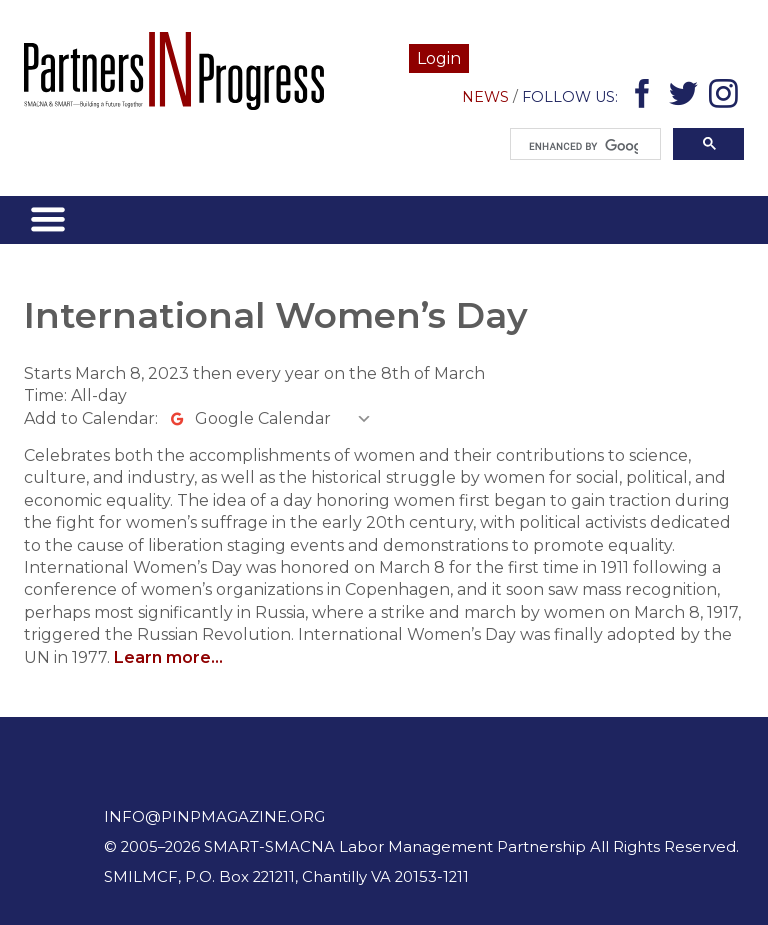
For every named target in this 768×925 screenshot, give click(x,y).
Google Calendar (263, 418)
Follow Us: (570, 97)
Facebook (645, 97)
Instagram (726, 97)
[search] (583, 147)
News (485, 97)
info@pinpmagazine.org (214, 817)
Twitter (686, 97)
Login (439, 58)
